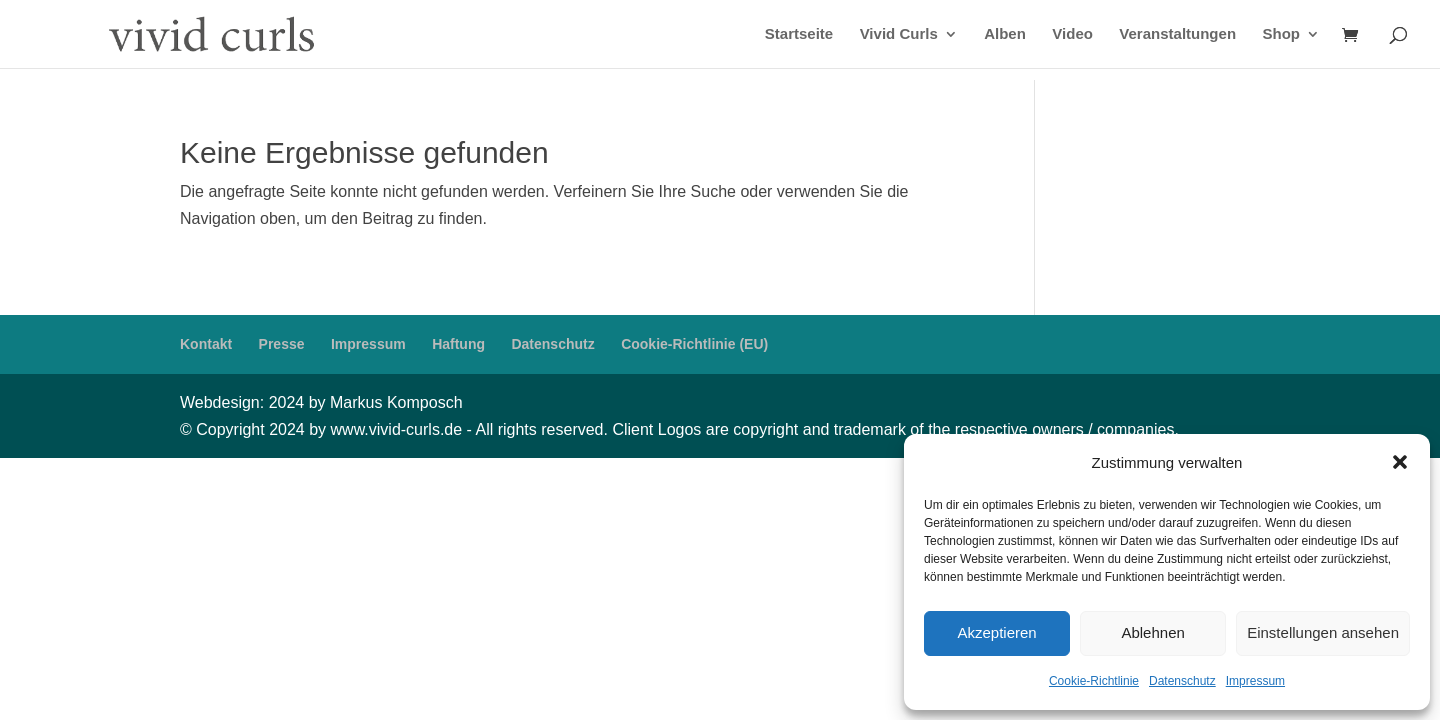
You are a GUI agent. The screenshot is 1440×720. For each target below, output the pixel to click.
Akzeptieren (996, 632)
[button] (1400, 462)
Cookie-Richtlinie (1094, 681)
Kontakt (206, 344)
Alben (1005, 34)
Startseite (799, 34)
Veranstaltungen (1177, 34)
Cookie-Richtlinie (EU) (694, 344)
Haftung (458, 344)
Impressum (1255, 681)
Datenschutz (1182, 681)
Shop (1282, 34)
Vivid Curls (899, 34)
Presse (282, 344)
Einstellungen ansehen (1323, 632)
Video (1072, 34)
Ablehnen (1152, 632)
